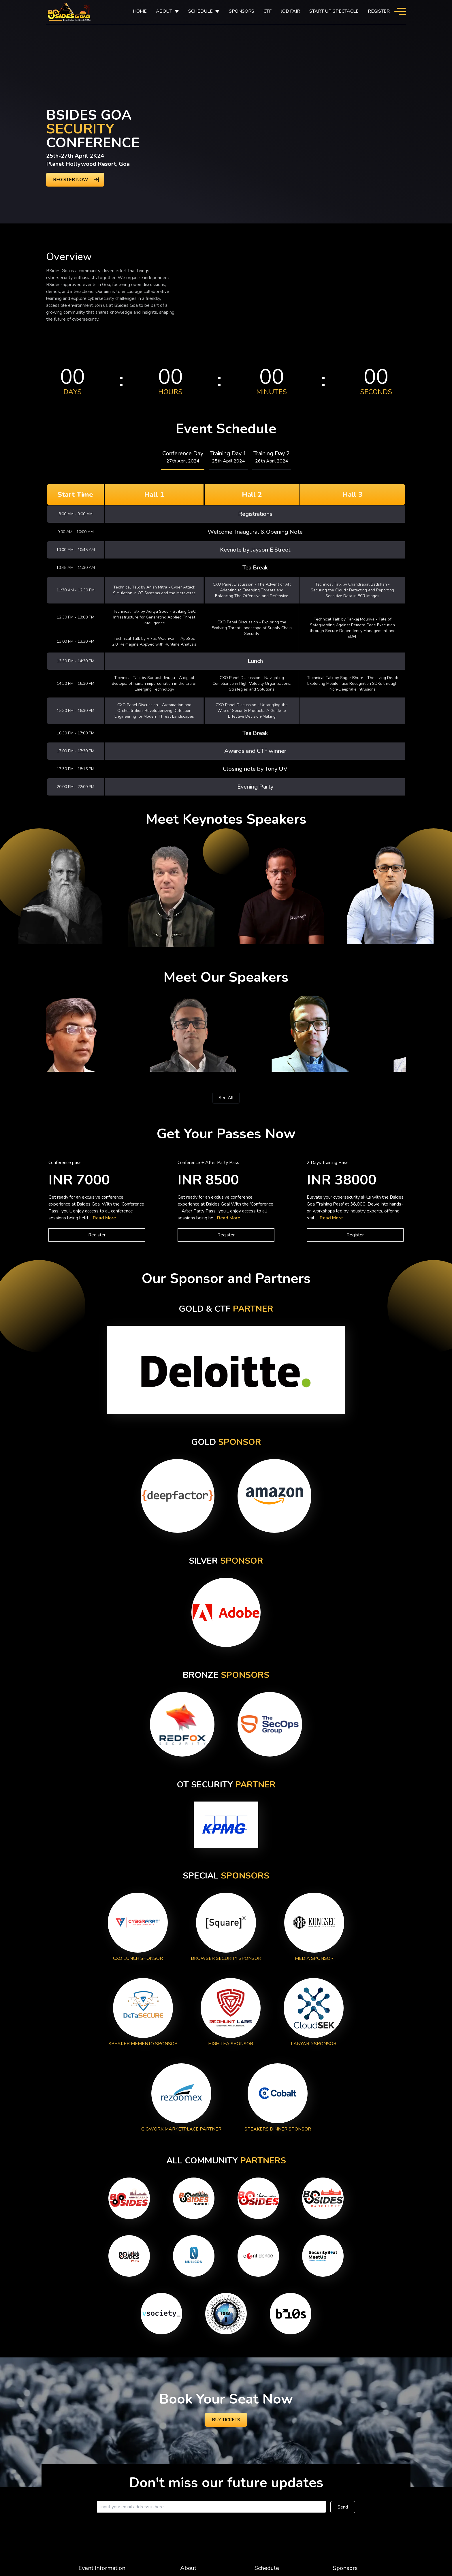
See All (226, 1098)
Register (379, 11)
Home (140, 11)
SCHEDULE (200, 11)
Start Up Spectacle (334, 11)
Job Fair (290, 11)
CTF (267, 11)
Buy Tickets (226, 2420)
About (164, 11)
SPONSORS (241, 11)
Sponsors (345, 2568)
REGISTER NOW (70, 179)
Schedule (267, 2568)
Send (343, 2507)
